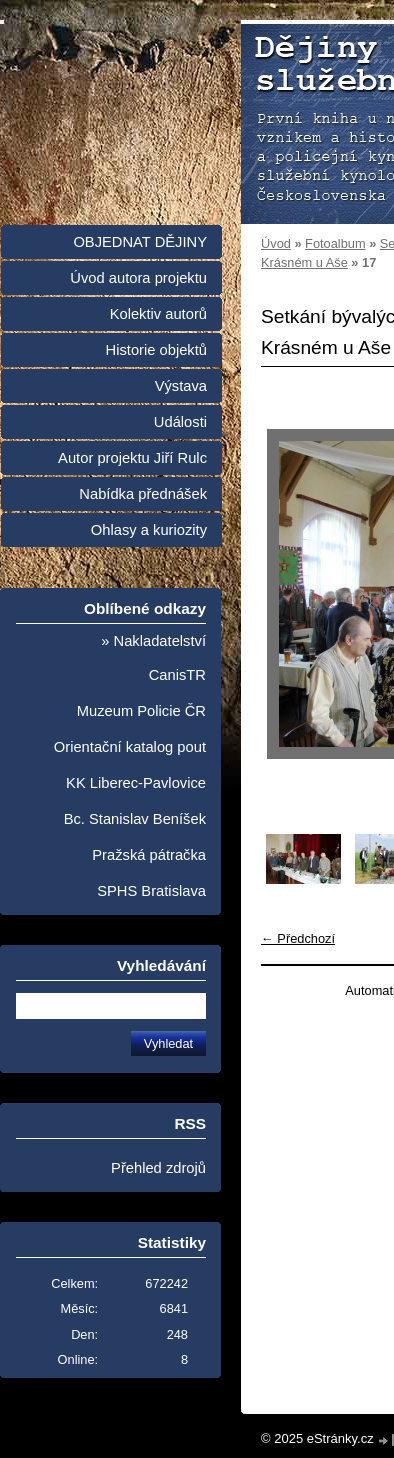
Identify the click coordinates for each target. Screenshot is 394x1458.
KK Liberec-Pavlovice (136, 783)
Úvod (276, 243)
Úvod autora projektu (138, 278)
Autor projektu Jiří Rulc (132, 458)
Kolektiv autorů (158, 314)
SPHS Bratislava (151, 891)
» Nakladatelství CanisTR (153, 658)
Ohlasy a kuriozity (149, 530)
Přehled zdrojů (158, 1168)
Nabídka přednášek (143, 494)
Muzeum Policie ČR (141, 711)
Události (180, 422)
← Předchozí (298, 938)
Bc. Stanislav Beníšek (135, 819)
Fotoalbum (335, 243)
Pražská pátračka (149, 855)
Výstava (181, 386)
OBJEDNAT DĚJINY (140, 242)
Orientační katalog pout (130, 747)
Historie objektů (156, 350)
